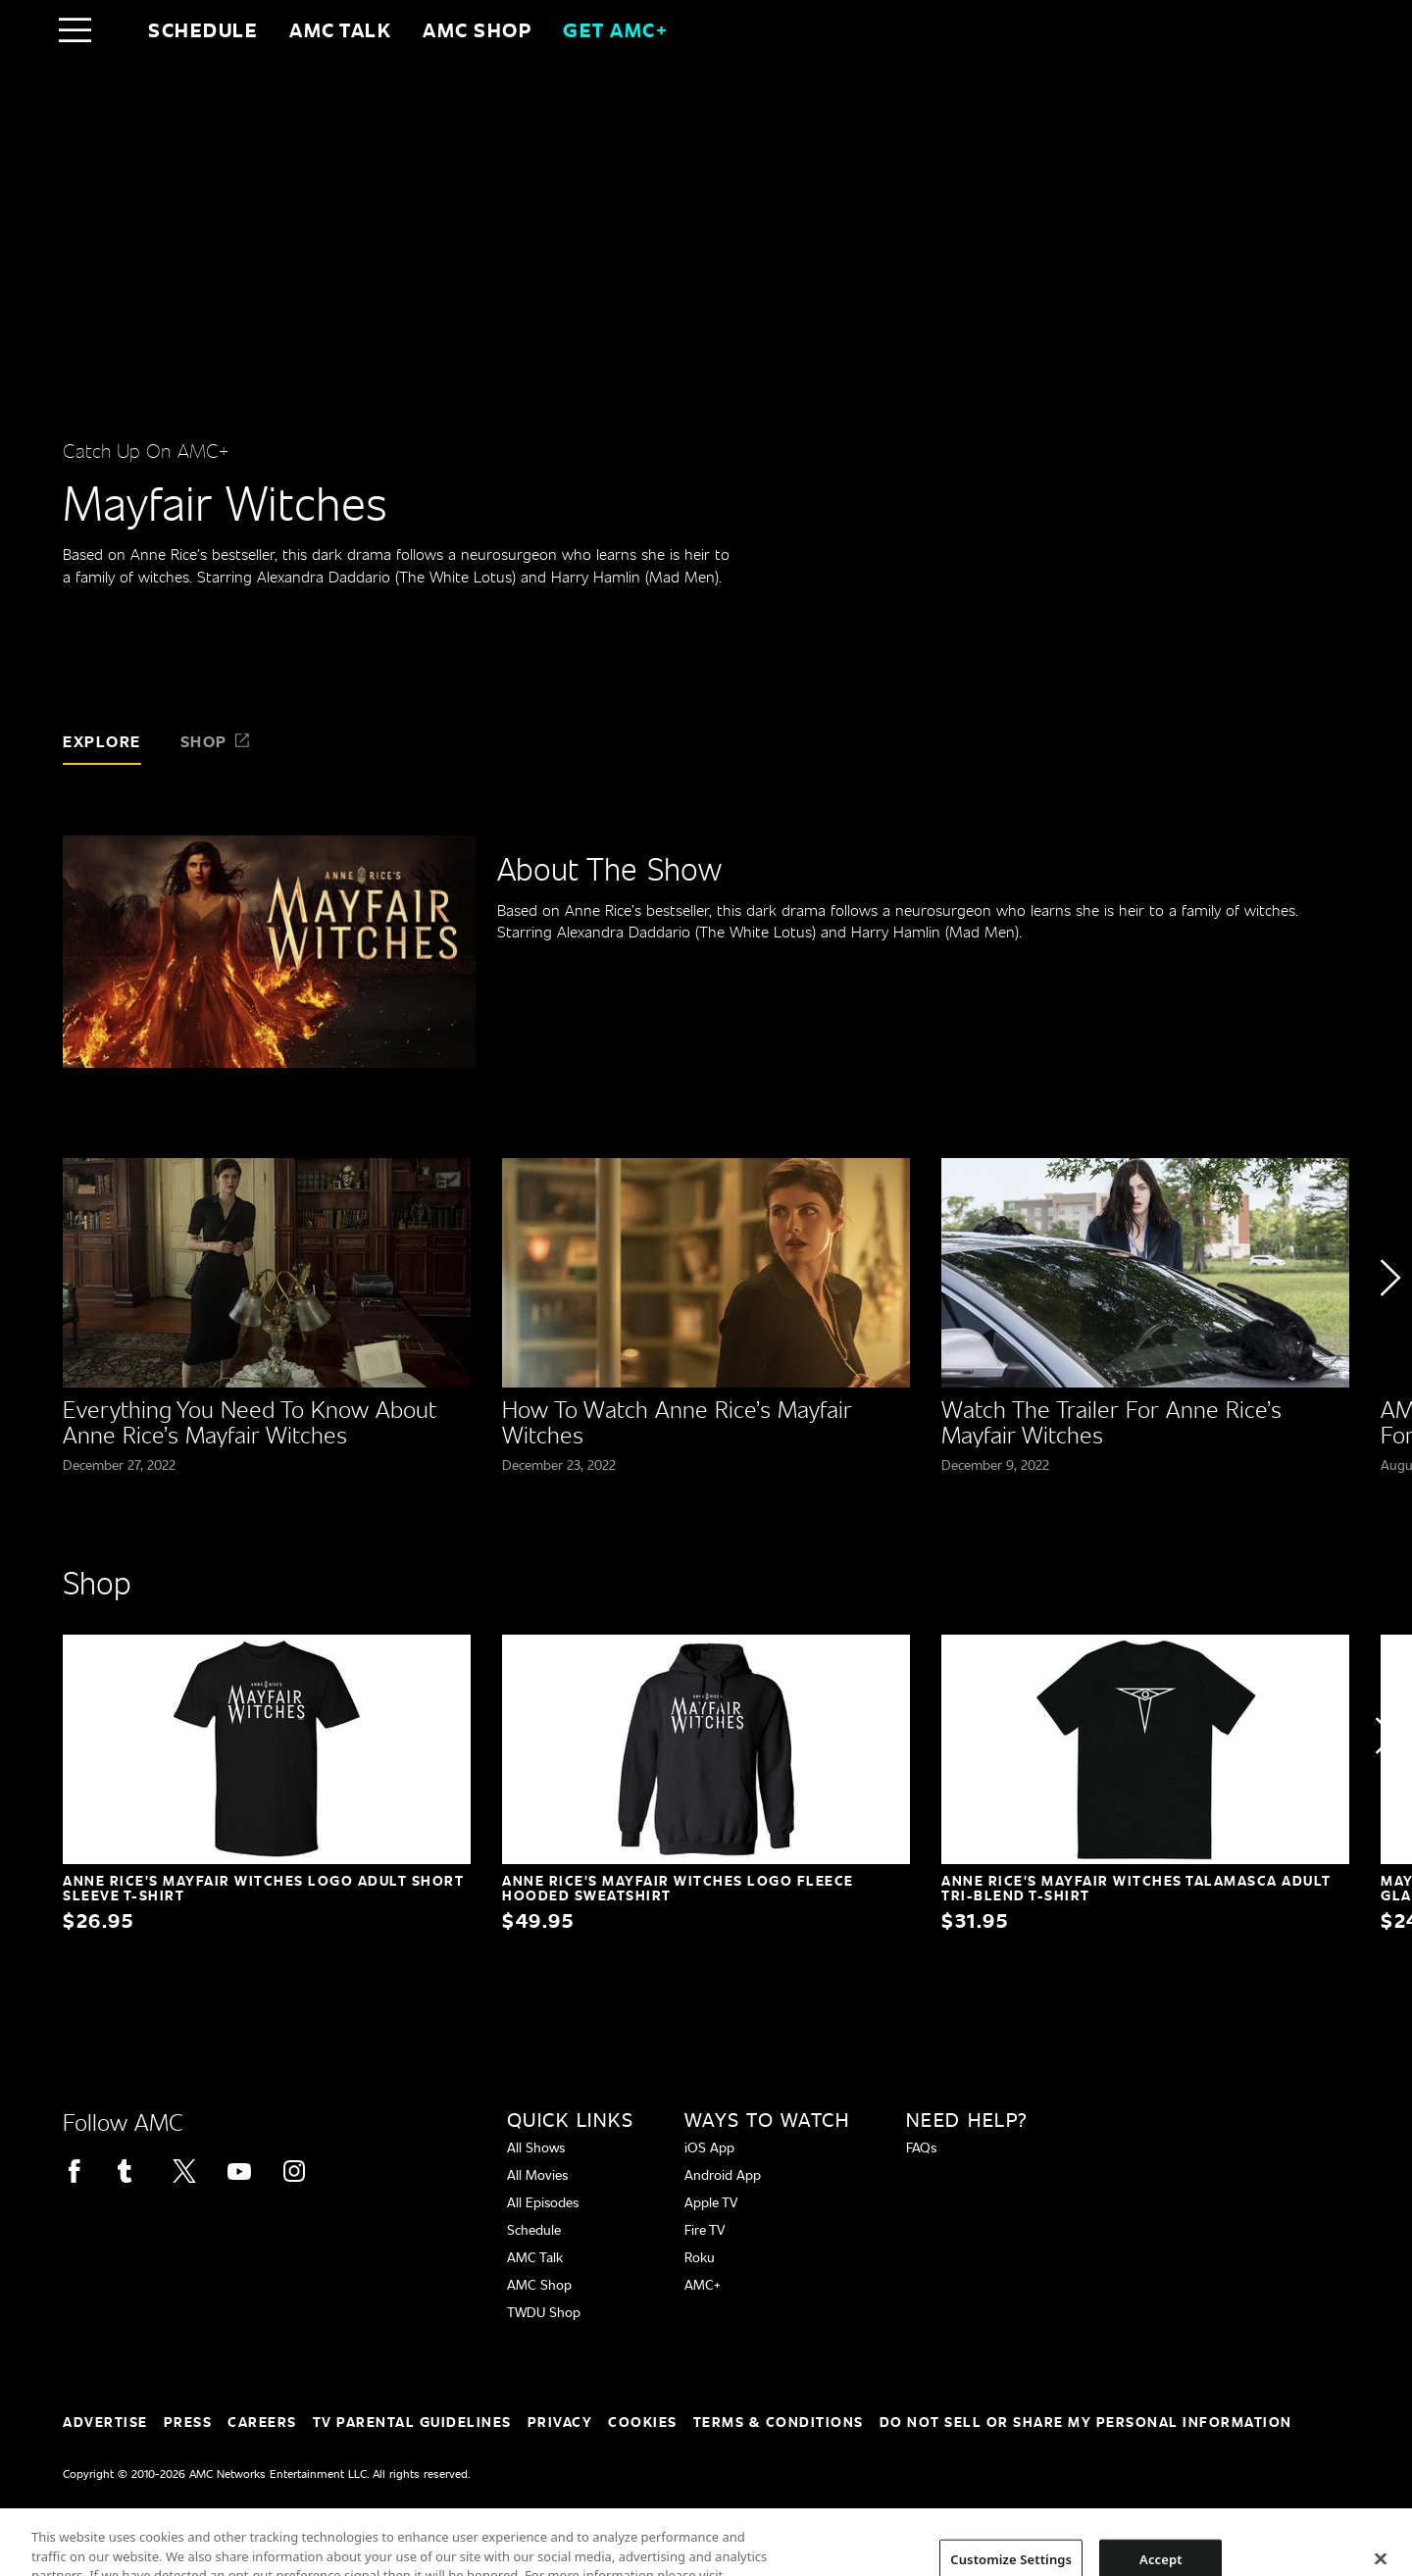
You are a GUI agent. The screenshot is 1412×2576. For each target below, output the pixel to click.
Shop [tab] (215, 741)
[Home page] (116, 29)
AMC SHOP (477, 29)
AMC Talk (340, 29)
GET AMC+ (615, 29)
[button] (1389, 1332)
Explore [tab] (102, 741)
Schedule (203, 29)
